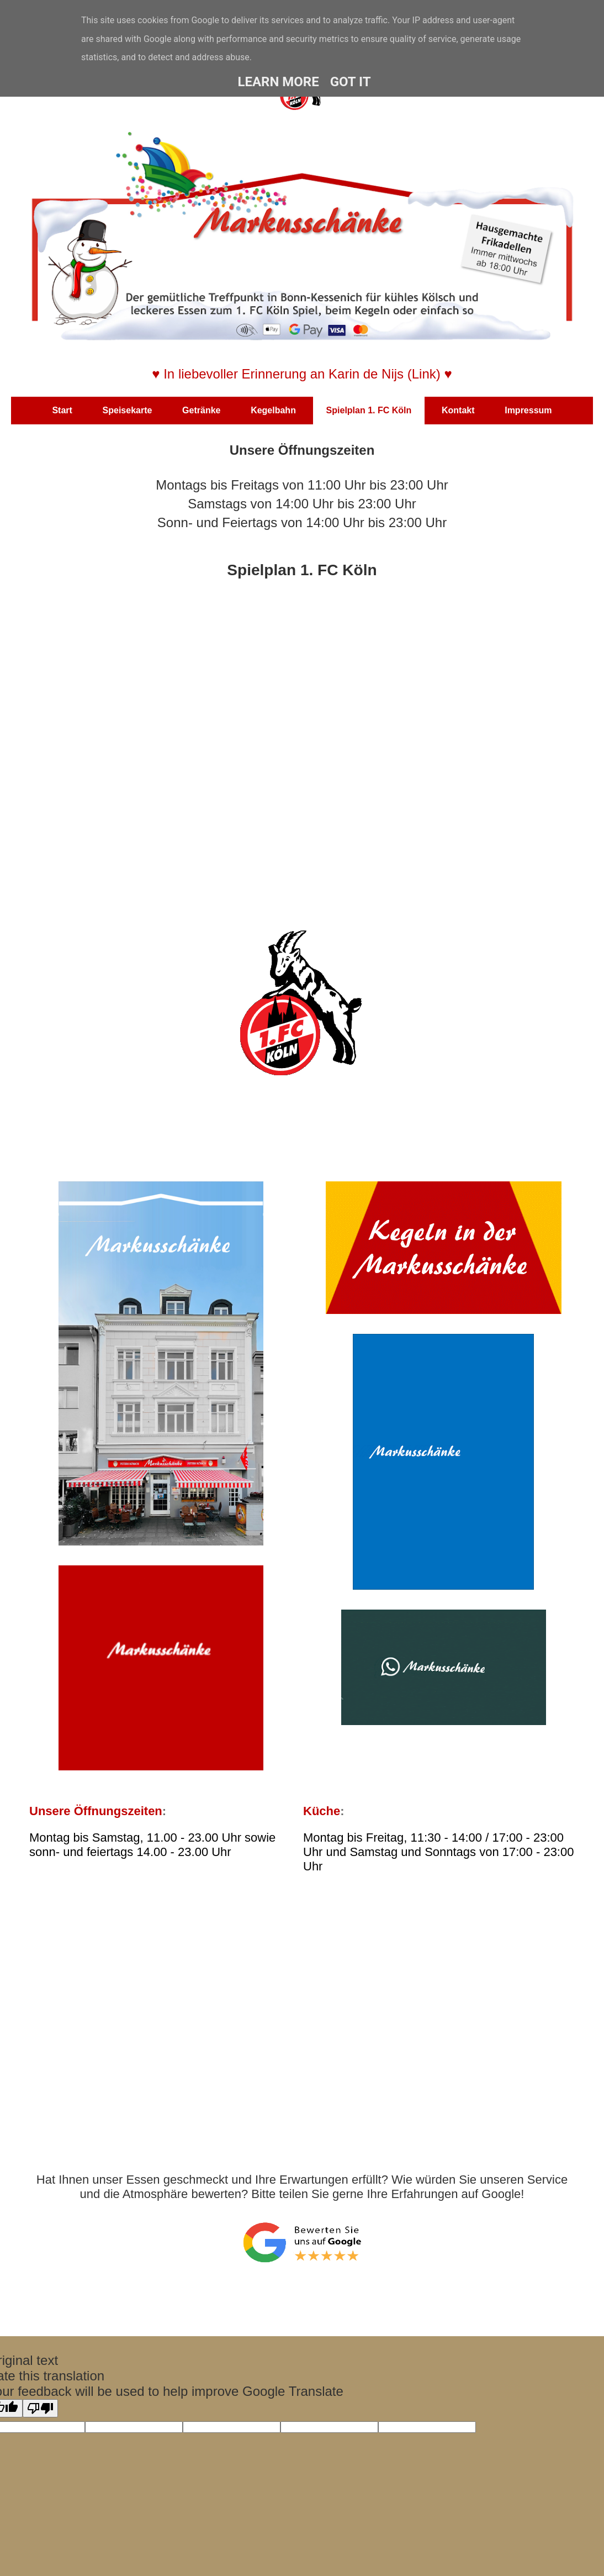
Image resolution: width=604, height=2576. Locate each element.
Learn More (278, 82)
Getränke (201, 410)
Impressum (528, 410)
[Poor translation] (40, 2408)
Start (62, 410)
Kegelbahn (273, 410)
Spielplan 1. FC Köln (369, 410)
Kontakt (458, 410)
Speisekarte (127, 410)
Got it (350, 82)
